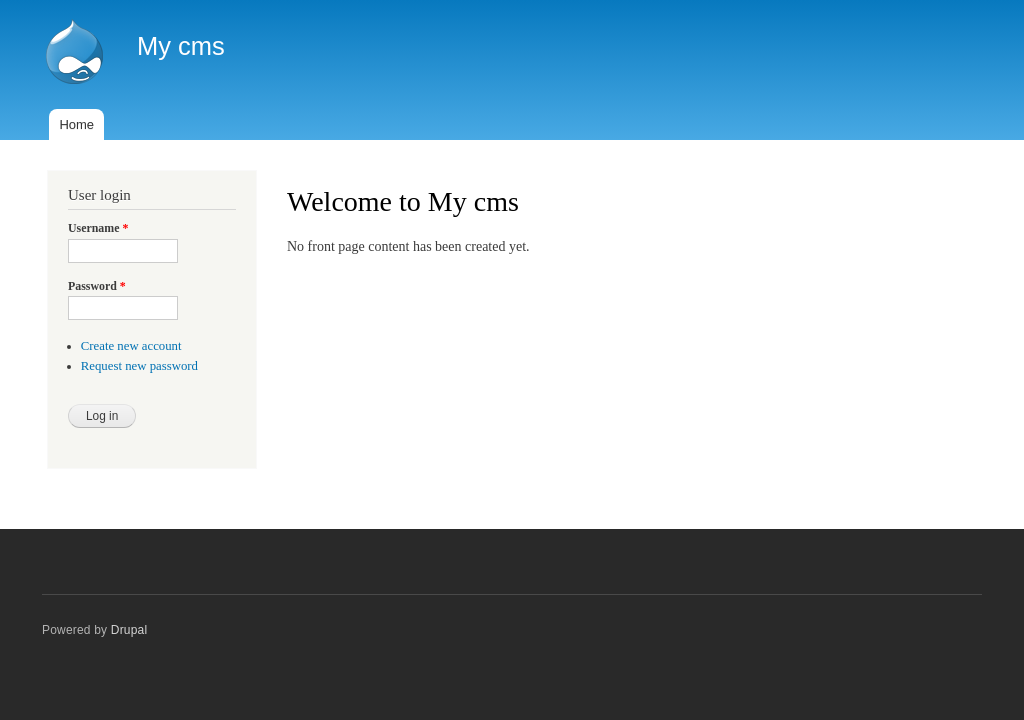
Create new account (131, 346)
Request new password (139, 366)
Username (98, 228)
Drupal (129, 630)
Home (76, 124)
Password (97, 286)
